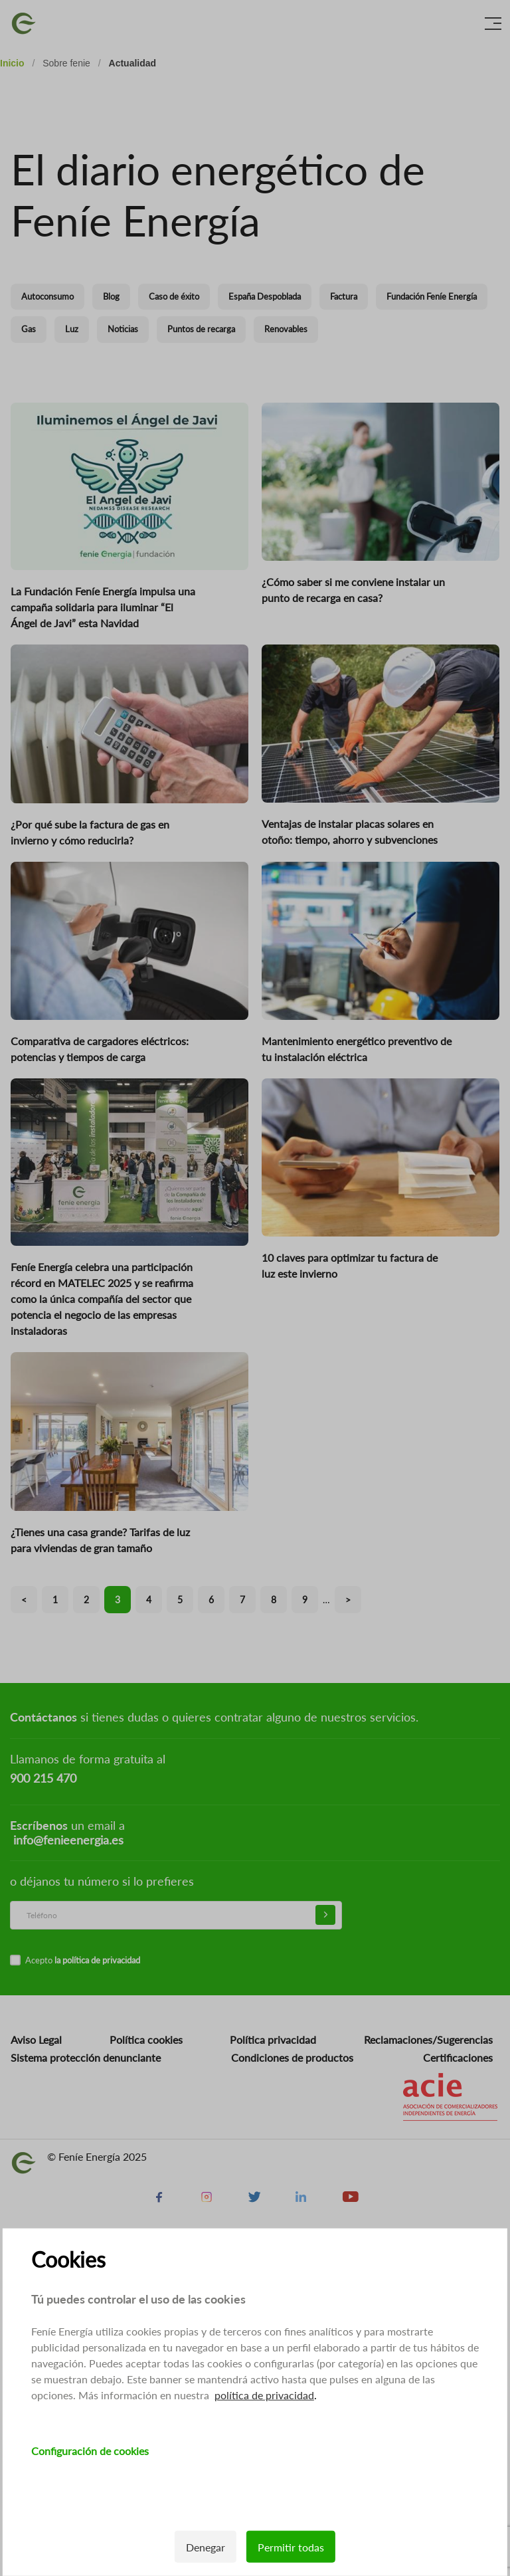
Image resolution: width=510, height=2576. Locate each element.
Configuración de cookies (90, 2450)
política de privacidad (264, 2395)
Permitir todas (291, 2547)
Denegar (205, 2547)
